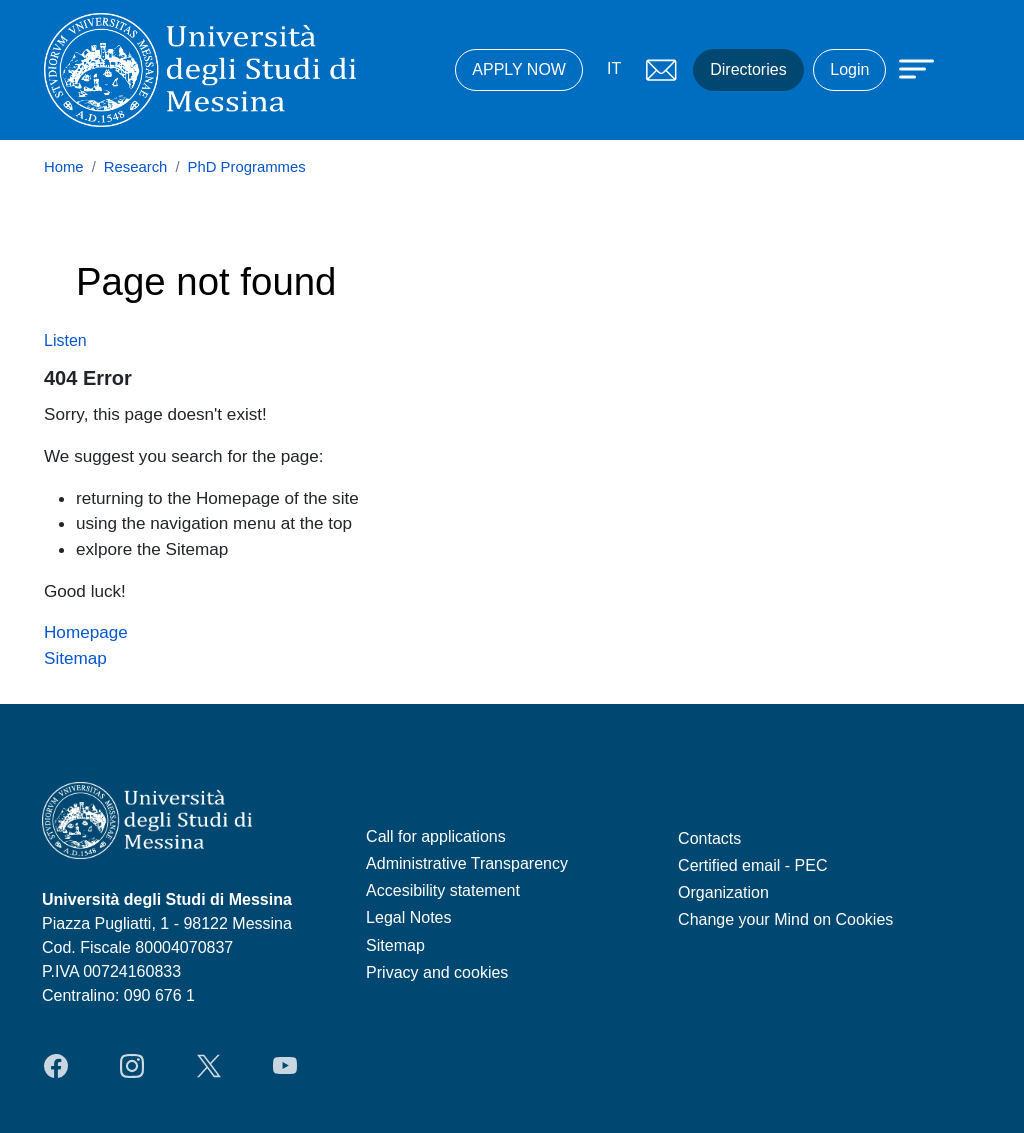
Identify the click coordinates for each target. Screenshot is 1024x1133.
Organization (723, 892)
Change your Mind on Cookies (785, 919)
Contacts (709, 838)
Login (849, 69)
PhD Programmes (247, 167)
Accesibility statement (443, 890)
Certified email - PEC (752, 865)
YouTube (285, 1066)
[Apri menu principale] (907, 67)
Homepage (86, 632)
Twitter (209, 1066)
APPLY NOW (519, 69)
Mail (661, 70)
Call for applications (436, 836)
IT (614, 68)
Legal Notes (408, 917)
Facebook (56, 1066)
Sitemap (75, 658)
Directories (748, 69)
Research (136, 167)
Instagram (132, 1066)
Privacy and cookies (437, 972)
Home (64, 167)
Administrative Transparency (467, 863)
